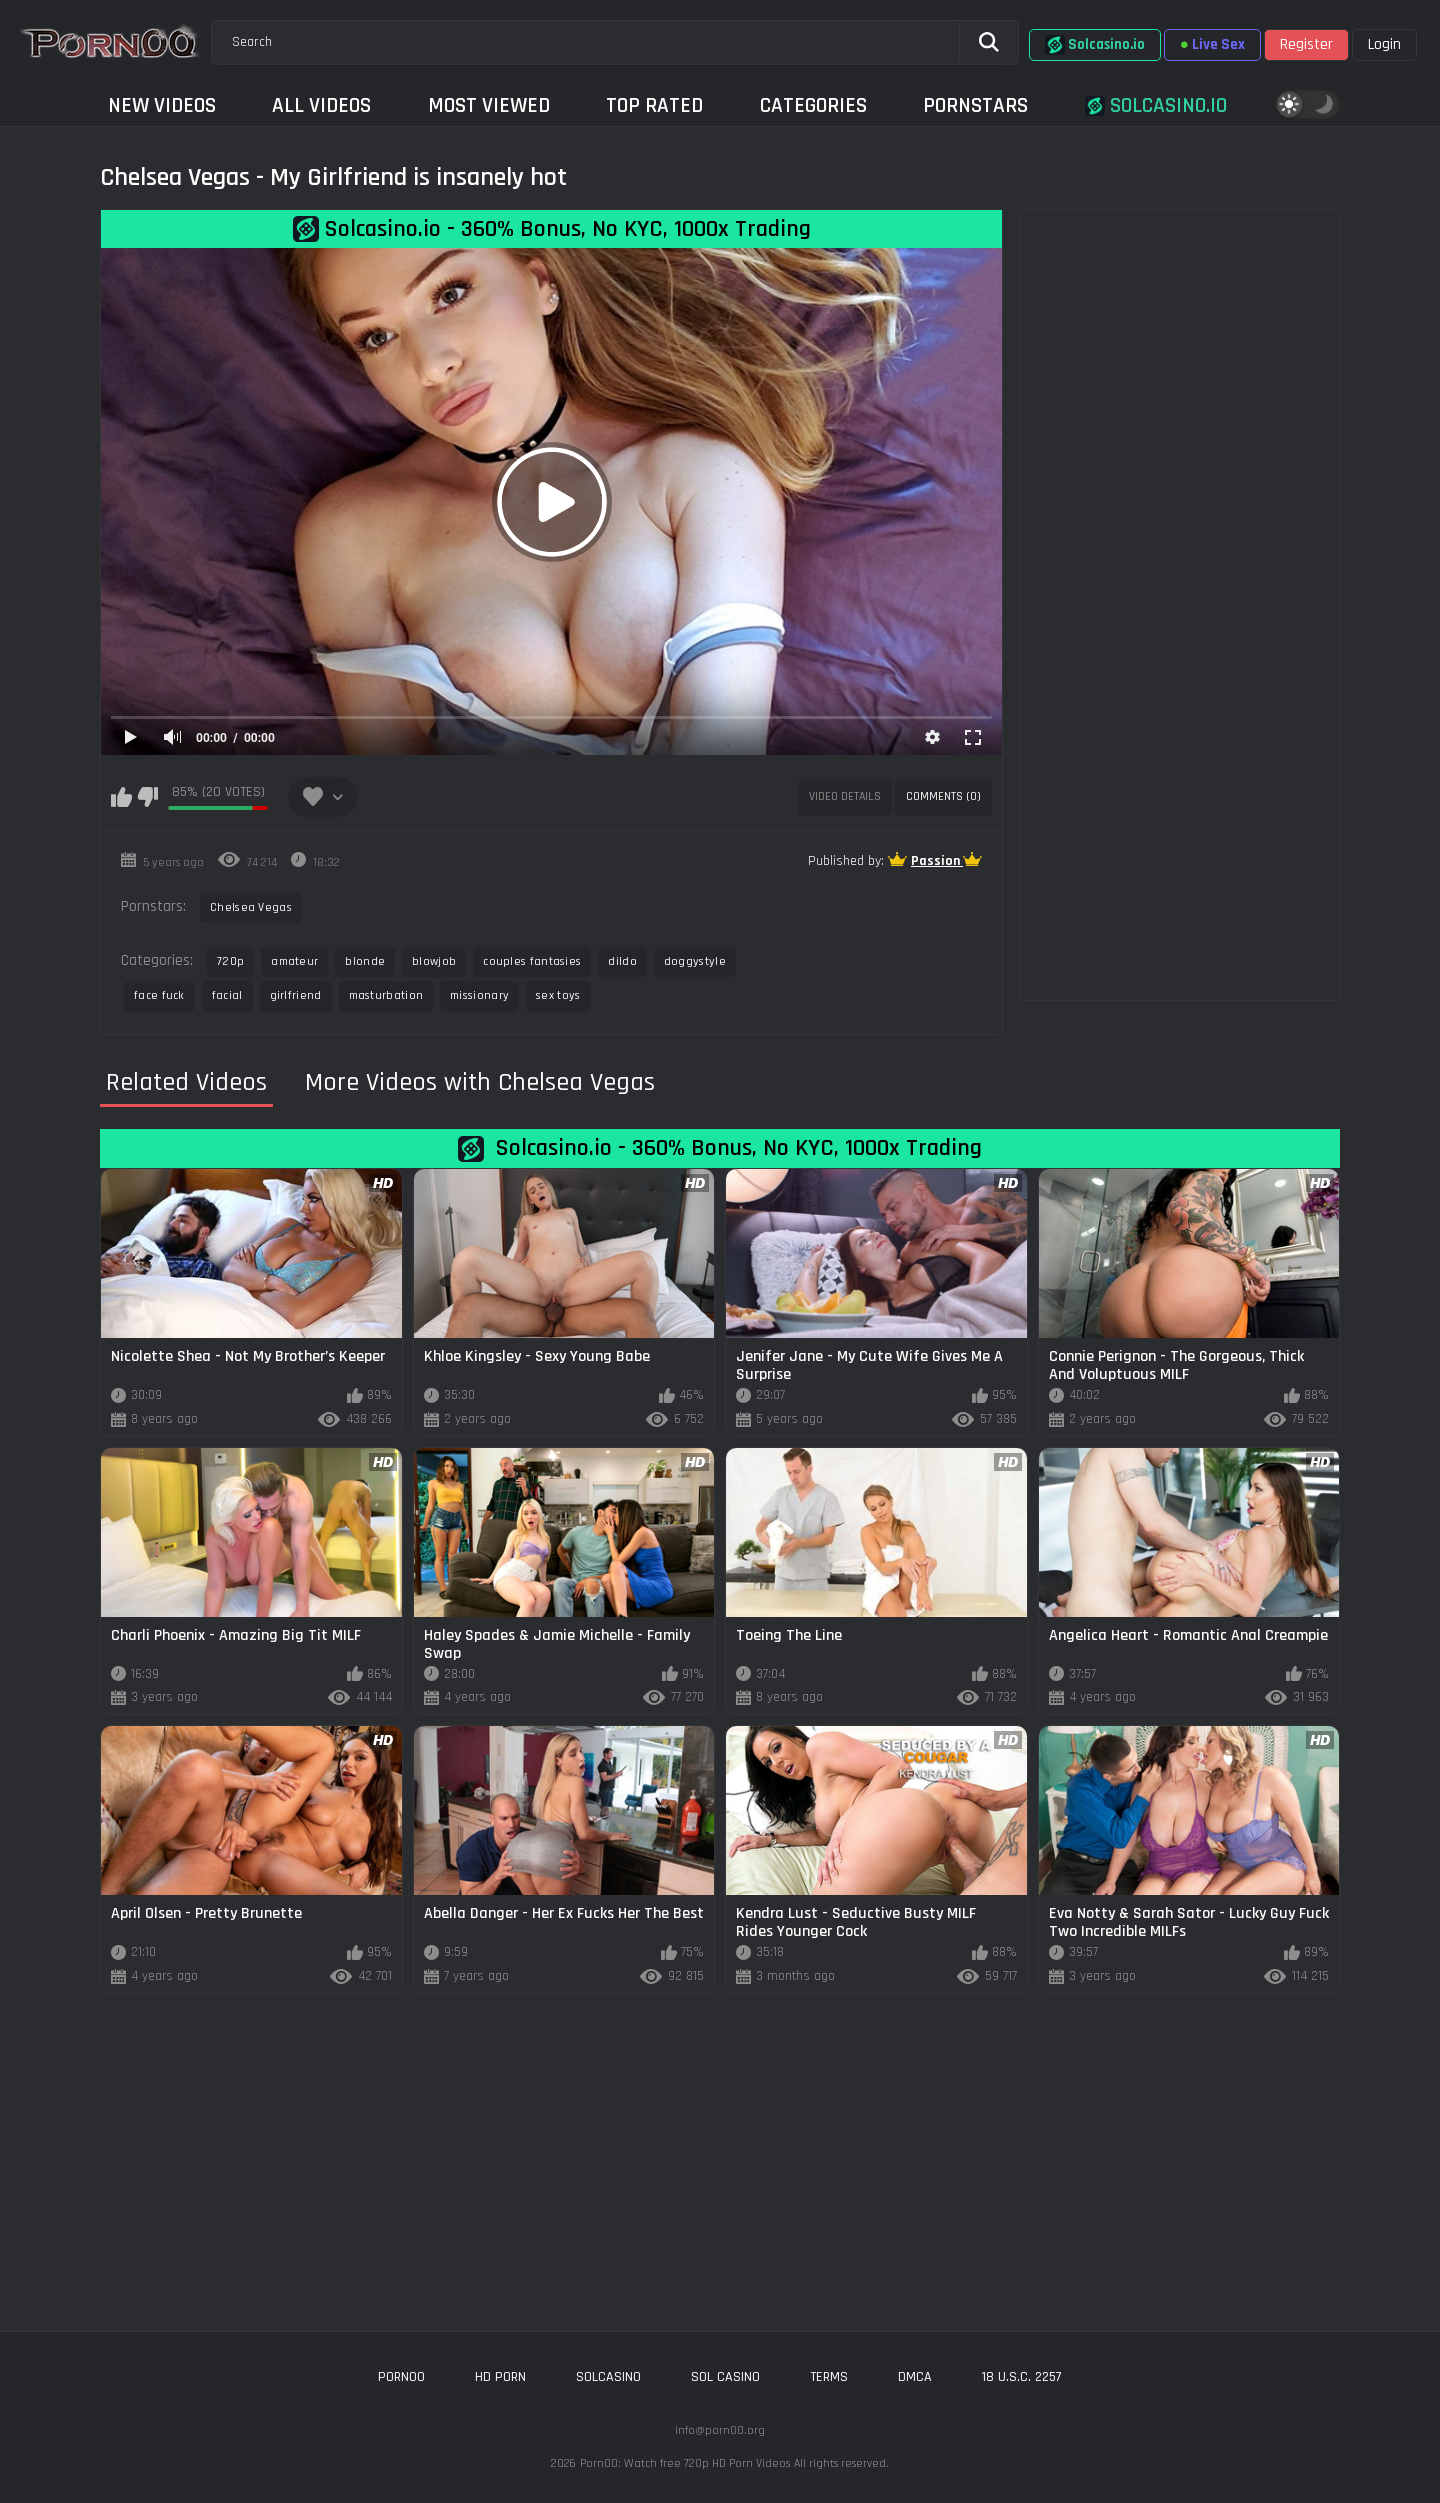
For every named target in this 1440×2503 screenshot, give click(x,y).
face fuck (159, 995)
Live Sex (1212, 44)
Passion (937, 861)
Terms (829, 2377)
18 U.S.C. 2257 (1022, 2377)
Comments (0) (943, 796)
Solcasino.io (1095, 45)
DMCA (915, 2377)
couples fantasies (532, 961)
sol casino (725, 2377)
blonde (365, 961)
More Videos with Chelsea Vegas (480, 1083)
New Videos (162, 105)
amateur (294, 961)
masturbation (386, 995)
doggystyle (695, 961)
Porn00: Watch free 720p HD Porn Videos (685, 2463)
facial (227, 995)
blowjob (434, 961)
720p (230, 961)
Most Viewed (489, 105)
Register (1306, 44)
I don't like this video (147, 797)
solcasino (608, 2377)
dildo (622, 961)
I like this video (121, 797)
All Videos (321, 105)
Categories (813, 105)
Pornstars (975, 105)
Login (1384, 44)
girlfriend (296, 995)
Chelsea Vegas (251, 907)
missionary (479, 995)
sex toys (558, 995)
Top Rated (654, 105)
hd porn (500, 2377)
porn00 (401, 2377)
